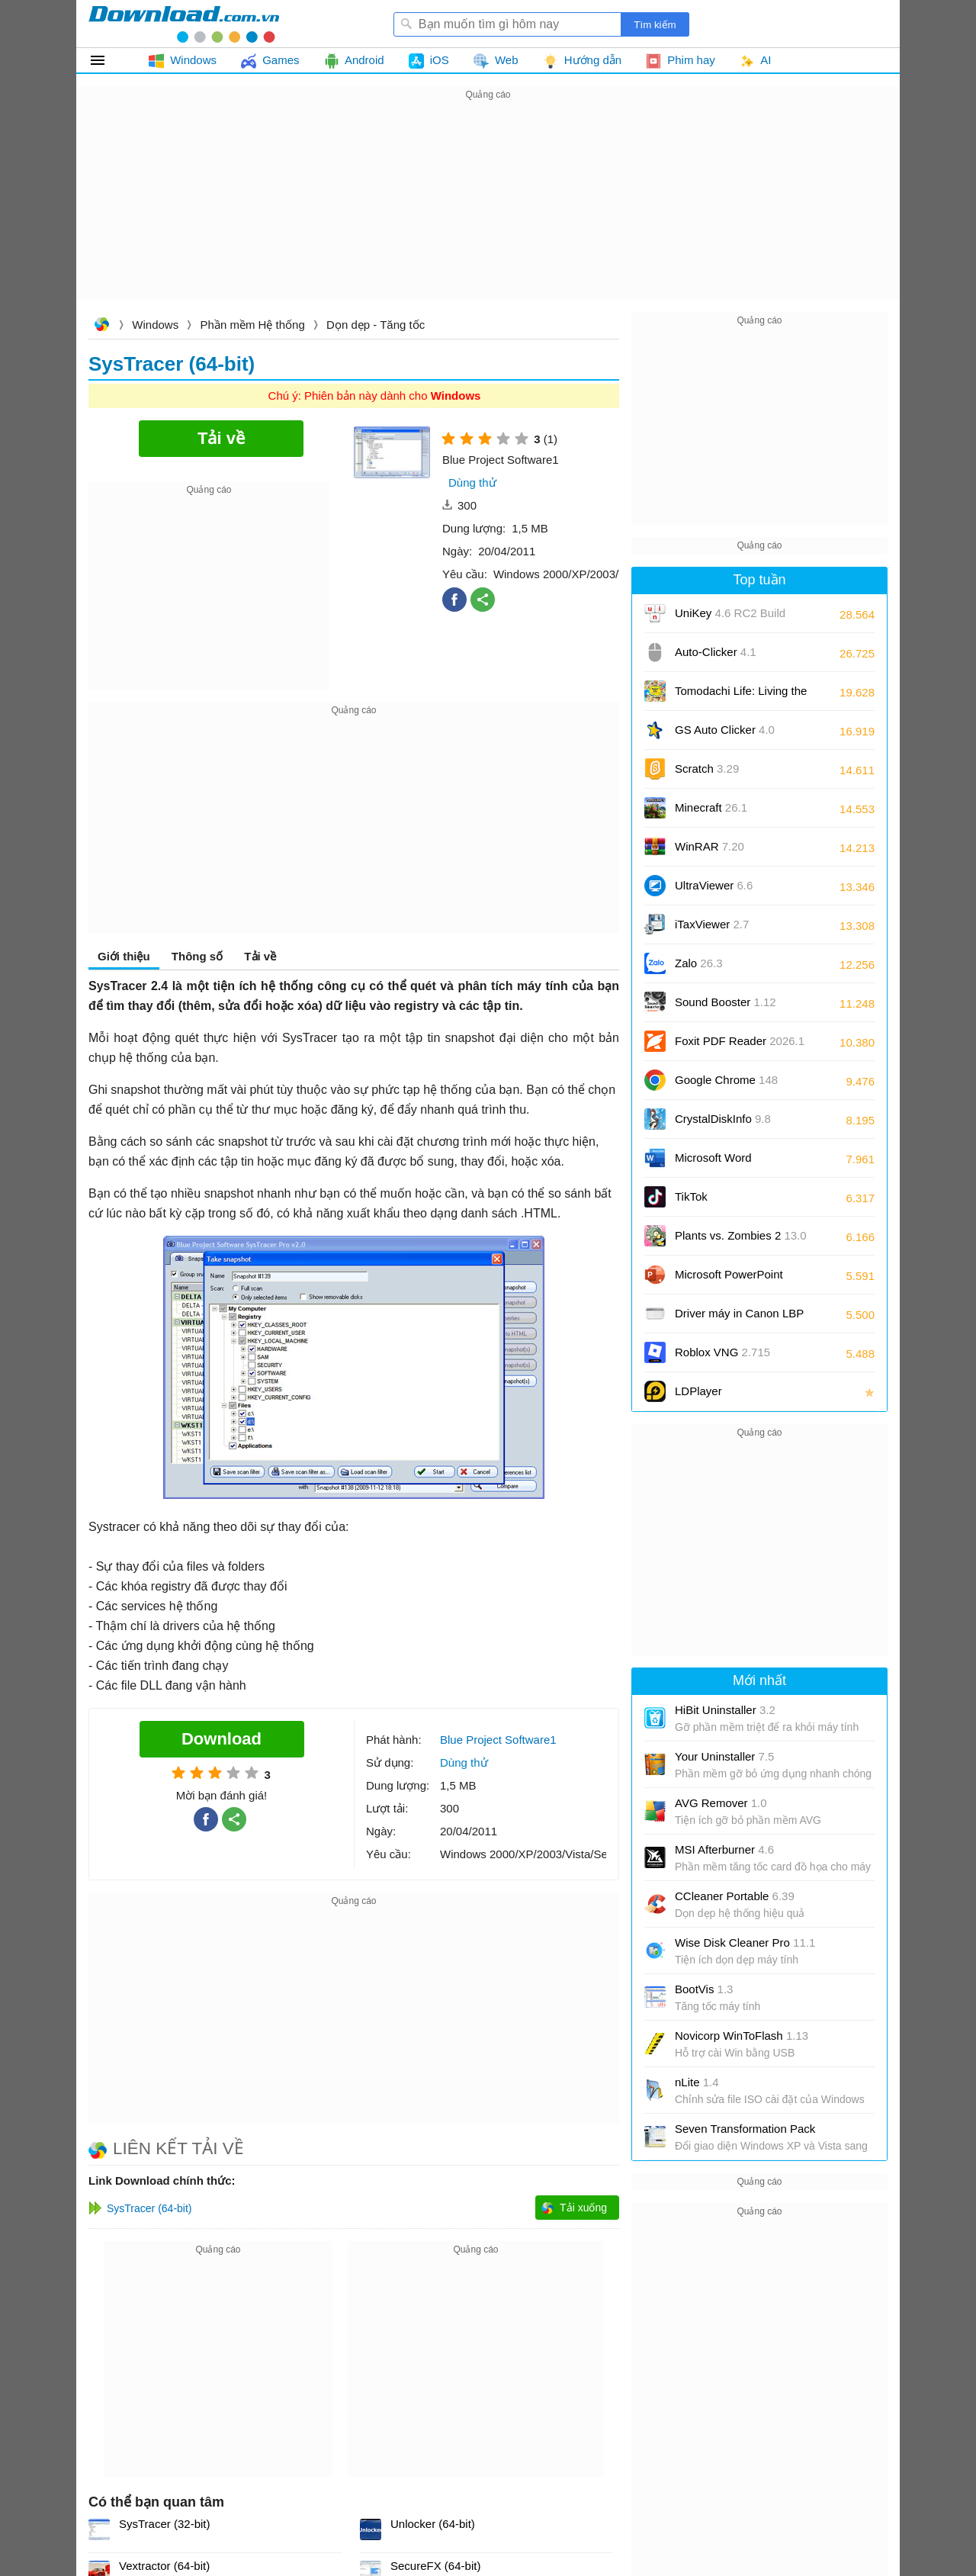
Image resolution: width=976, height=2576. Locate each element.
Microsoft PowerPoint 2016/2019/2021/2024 (730, 1279)
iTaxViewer (712, 924)
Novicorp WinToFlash (741, 2035)
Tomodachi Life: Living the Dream (741, 696)
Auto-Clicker (715, 651)
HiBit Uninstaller (725, 1709)
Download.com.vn (101, 326)
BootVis (704, 1989)
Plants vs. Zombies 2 (741, 1235)
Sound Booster (725, 1001)
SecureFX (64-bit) (435, 2565)
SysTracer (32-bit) (164, 2523)
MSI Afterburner (724, 1849)
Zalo (699, 963)
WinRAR (709, 846)
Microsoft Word (730, 1163)
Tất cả (106, 60)
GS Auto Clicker (725, 729)
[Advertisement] (488, 210)
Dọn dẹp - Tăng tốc (375, 324)
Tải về (260, 956)
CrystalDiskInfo (723, 1118)
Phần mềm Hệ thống (253, 324)
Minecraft (711, 807)
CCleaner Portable (735, 1895)
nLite (697, 2082)
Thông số (197, 956)
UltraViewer (714, 885)
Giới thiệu (124, 956)
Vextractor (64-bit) (164, 2565)
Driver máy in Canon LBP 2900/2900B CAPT (739, 1318)
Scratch (707, 768)
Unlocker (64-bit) (432, 2523)
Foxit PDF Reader (739, 1040)
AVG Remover (721, 1802)
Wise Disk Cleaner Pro (745, 1942)
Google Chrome (726, 1079)
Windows (155, 324)
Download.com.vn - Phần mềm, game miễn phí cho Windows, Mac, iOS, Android (183, 23)
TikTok (691, 1196)
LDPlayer (698, 1390)
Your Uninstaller (724, 1756)
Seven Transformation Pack (745, 2128)
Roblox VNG (722, 1352)
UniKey (730, 618)
